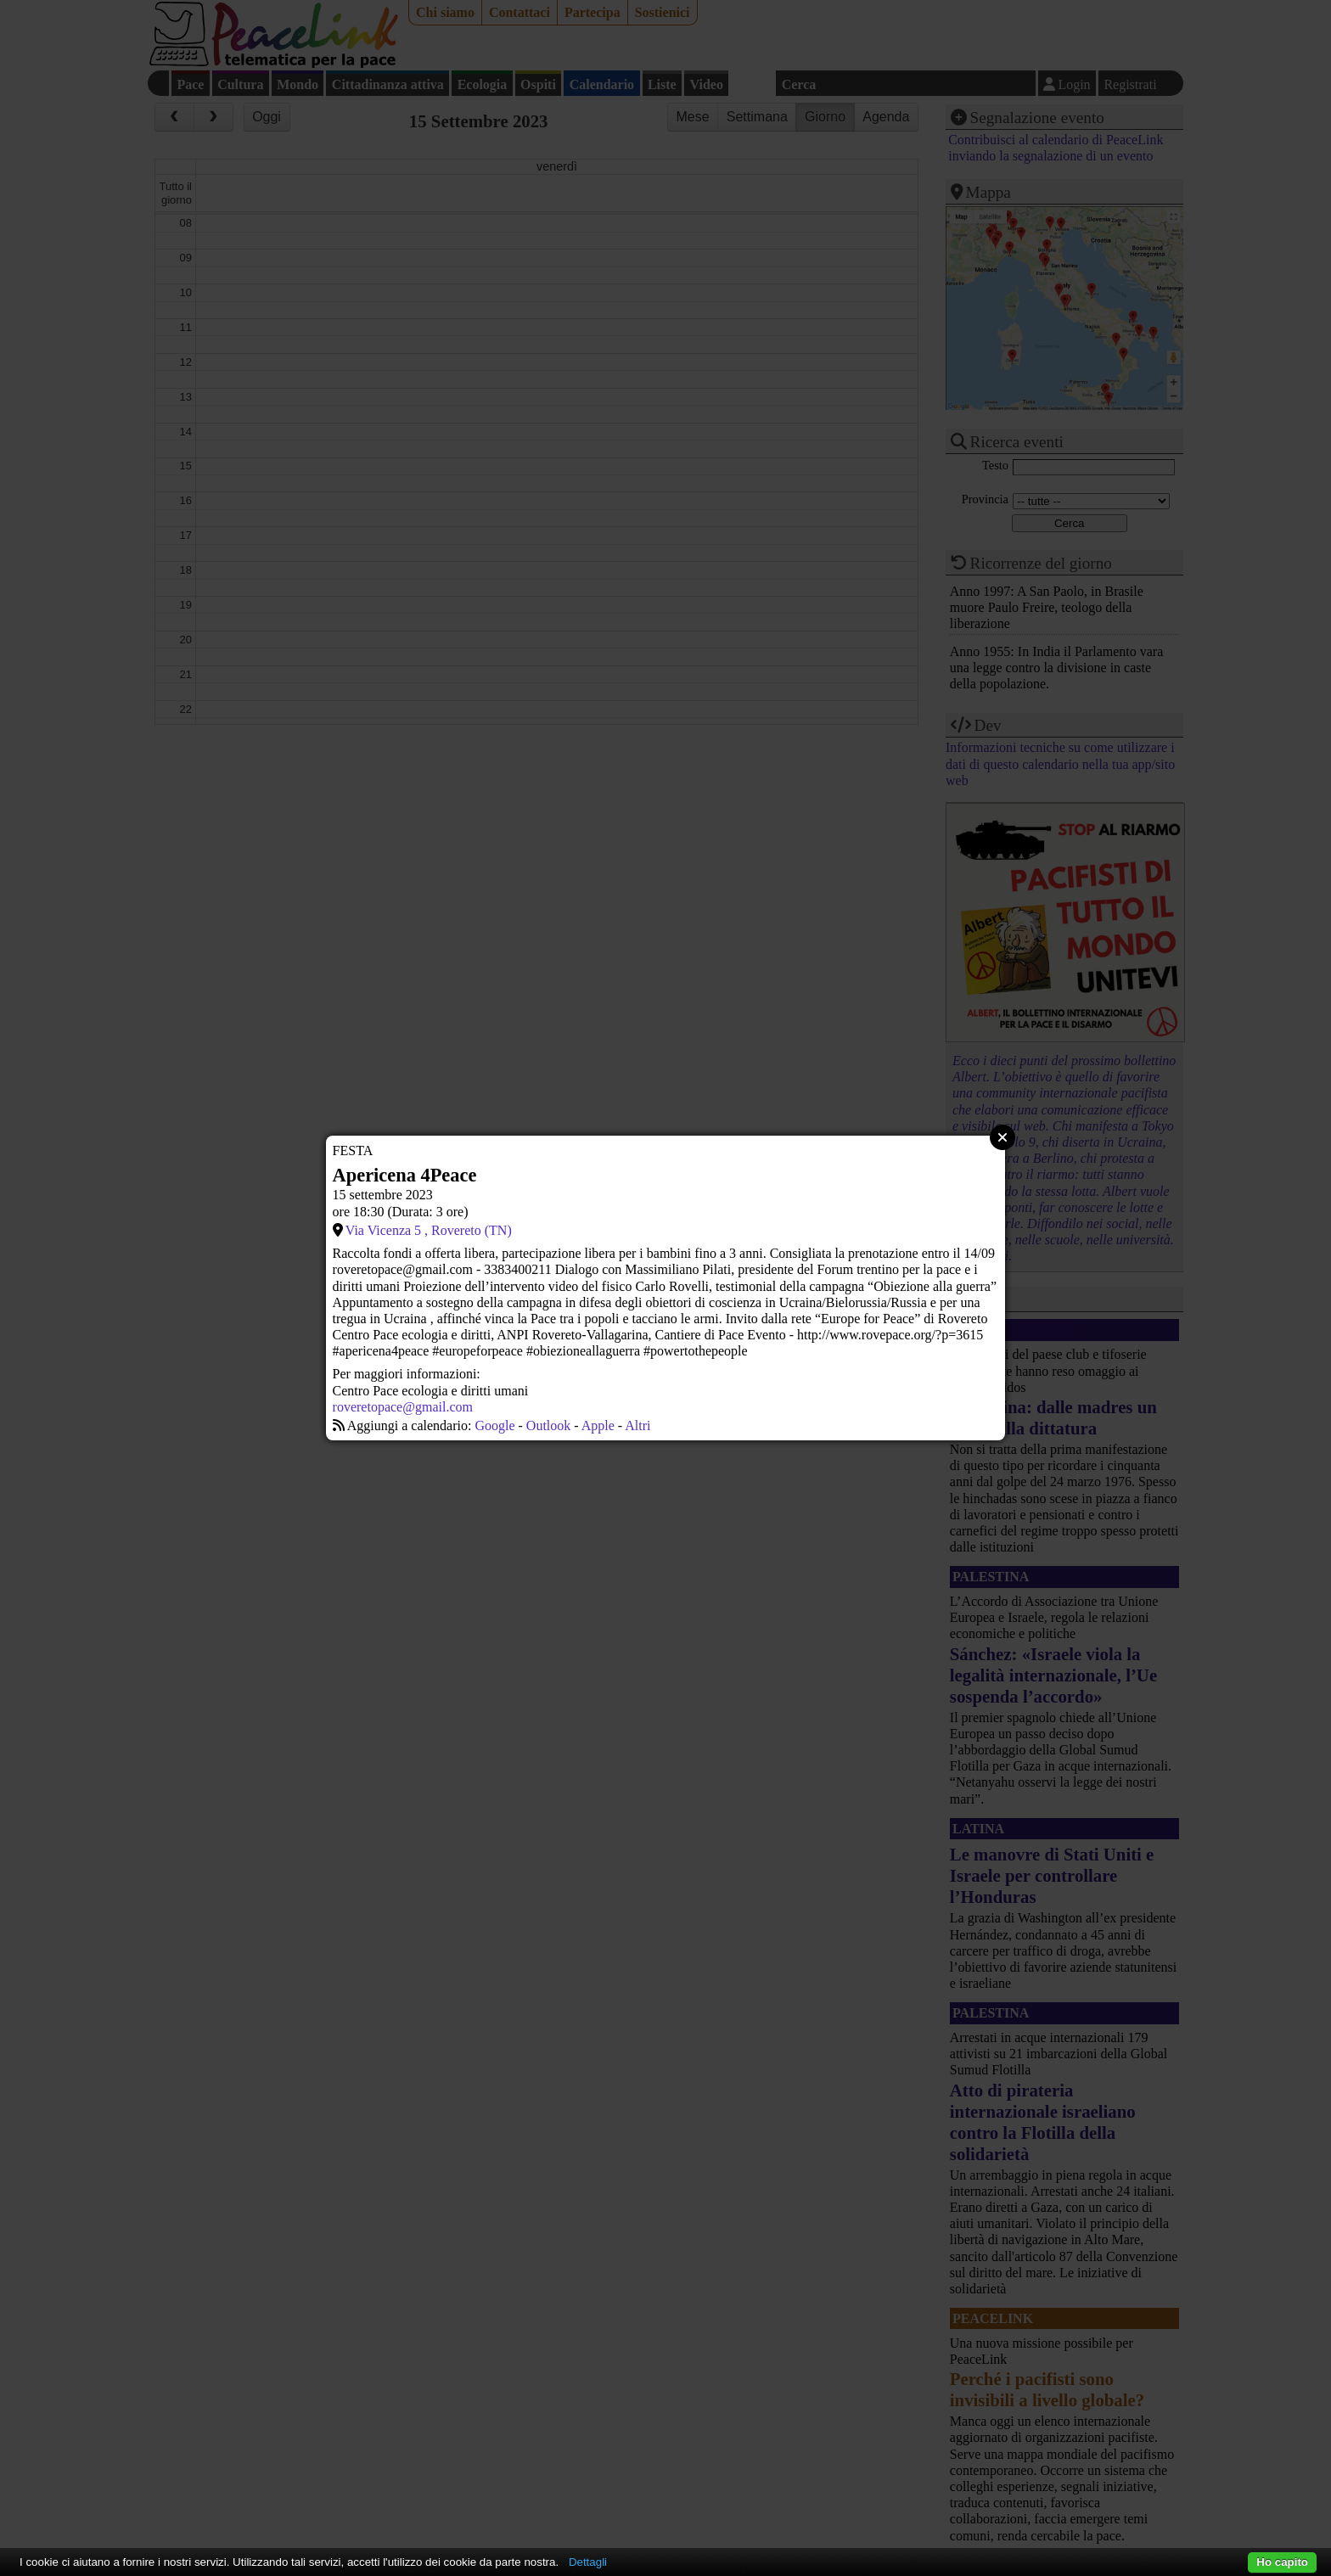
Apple (598, 1425)
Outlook (548, 1425)
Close (1002, 1137)
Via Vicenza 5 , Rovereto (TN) (428, 1230)
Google (494, 1425)
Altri (637, 1425)
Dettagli (588, 2562)
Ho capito (1282, 2562)
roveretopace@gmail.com (403, 1407)
